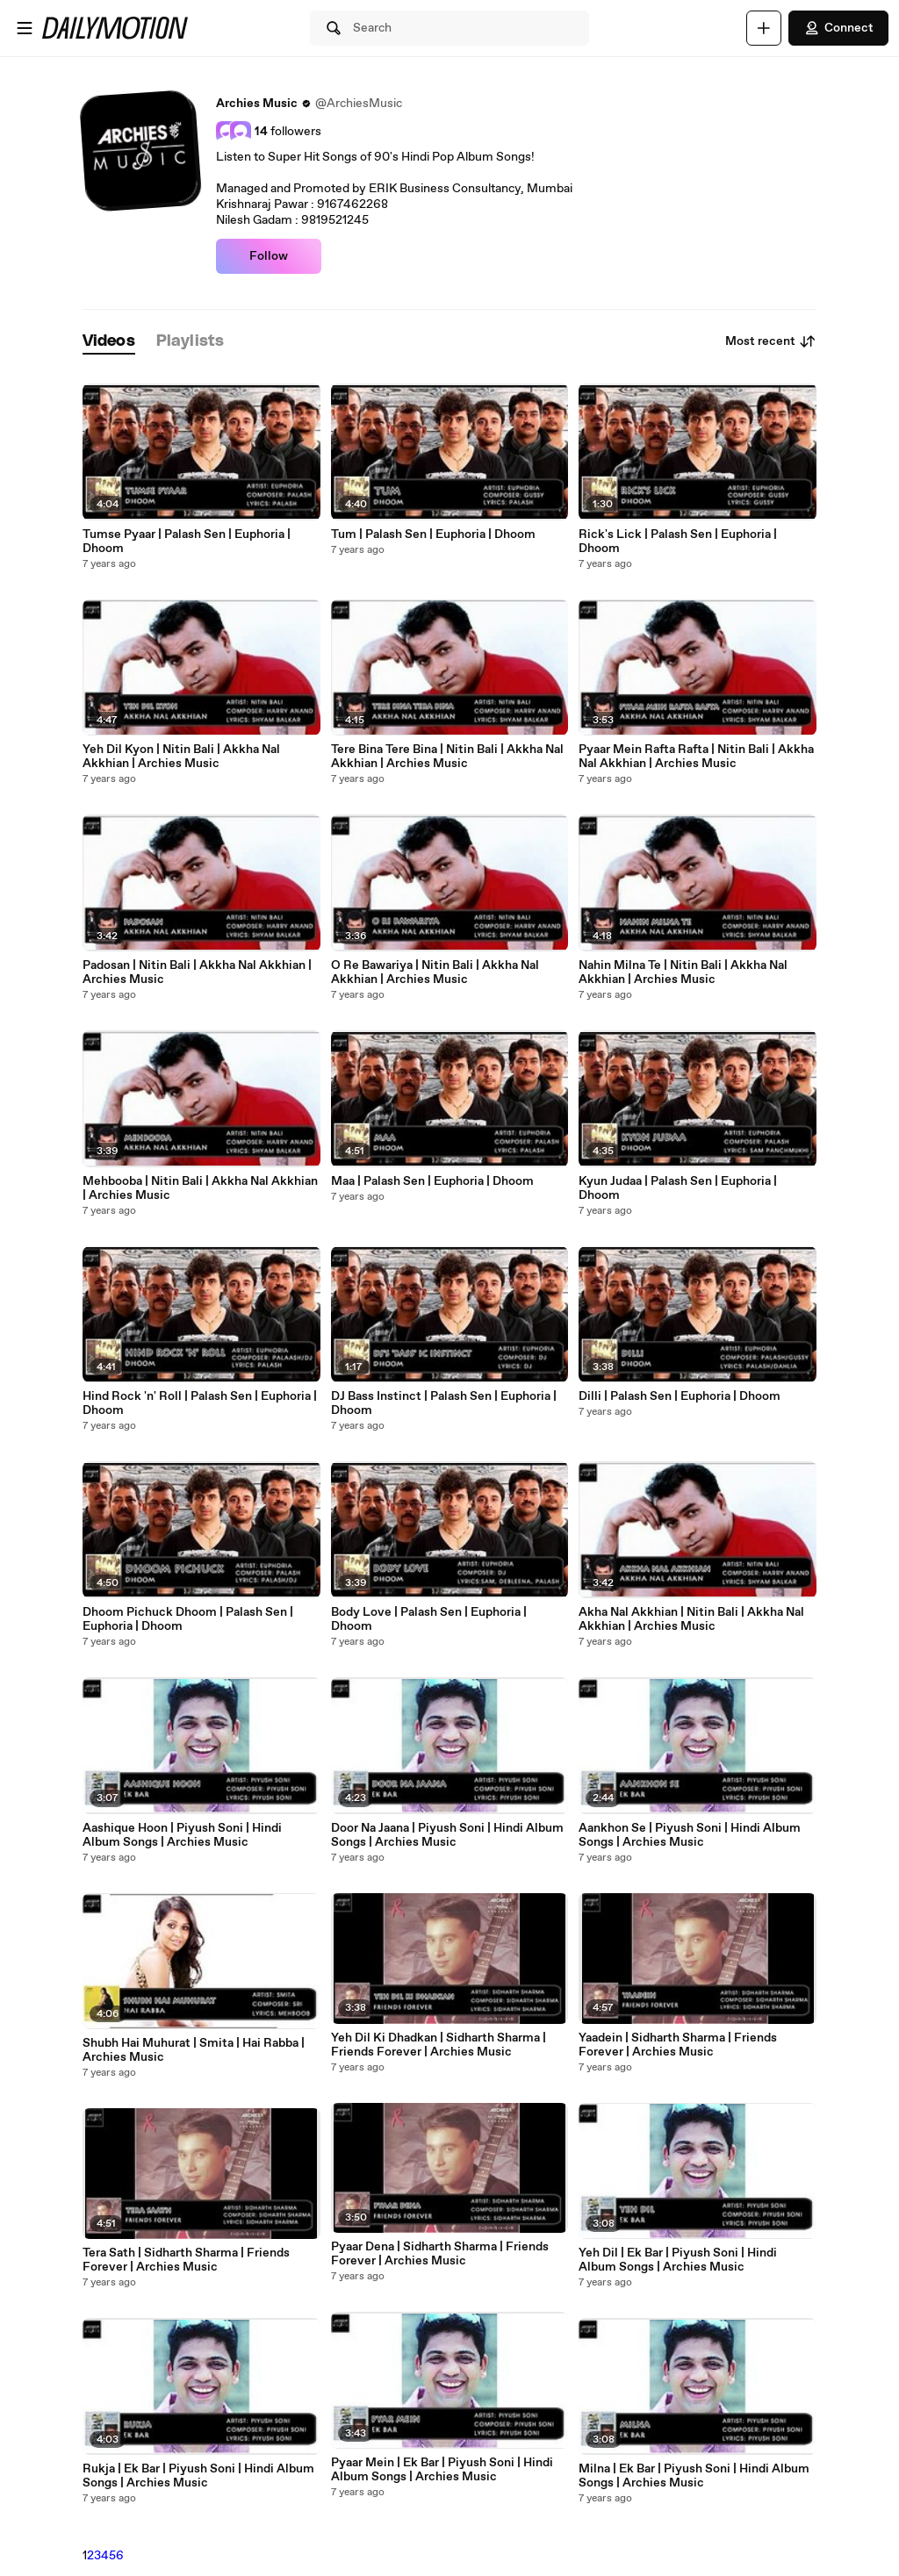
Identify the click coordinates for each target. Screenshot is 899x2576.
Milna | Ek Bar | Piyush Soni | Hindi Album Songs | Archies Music (694, 2476)
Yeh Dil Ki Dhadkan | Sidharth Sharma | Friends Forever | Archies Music (438, 2045)
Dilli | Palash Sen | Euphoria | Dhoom (679, 1396)
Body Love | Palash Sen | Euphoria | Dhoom (429, 1619)
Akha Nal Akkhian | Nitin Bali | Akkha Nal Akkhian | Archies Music (691, 1619)
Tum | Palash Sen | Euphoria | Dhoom (433, 534)
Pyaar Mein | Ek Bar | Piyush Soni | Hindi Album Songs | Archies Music (442, 2470)
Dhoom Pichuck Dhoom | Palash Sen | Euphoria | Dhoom (188, 1619)
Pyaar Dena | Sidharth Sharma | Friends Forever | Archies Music (440, 2254)
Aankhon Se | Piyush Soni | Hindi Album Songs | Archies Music (690, 1835)
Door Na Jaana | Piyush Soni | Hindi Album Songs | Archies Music (447, 1835)
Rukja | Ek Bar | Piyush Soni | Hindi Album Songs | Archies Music (198, 2476)
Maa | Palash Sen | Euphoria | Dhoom (432, 1181)
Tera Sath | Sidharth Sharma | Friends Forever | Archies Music (186, 2260)
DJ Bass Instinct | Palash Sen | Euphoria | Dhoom (444, 1403)
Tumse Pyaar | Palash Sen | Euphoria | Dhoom (187, 541)
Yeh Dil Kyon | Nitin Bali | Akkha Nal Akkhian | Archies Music (181, 757)
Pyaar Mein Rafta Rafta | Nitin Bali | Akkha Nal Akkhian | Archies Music (696, 757)
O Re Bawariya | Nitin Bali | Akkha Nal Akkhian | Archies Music (435, 972)
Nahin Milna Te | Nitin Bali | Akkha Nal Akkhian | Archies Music (683, 972)
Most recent (770, 341)
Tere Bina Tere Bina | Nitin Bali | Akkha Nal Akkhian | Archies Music (447, 757)
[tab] (109, 342)
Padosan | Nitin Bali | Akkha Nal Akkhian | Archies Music (197, 972)
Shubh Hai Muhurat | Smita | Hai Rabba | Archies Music (194, 2050)
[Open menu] (25, 28)
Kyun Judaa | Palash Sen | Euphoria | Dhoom (678, 1188)
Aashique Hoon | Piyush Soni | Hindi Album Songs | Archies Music (182, 1835)
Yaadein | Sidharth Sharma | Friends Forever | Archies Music (678, 2045)
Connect (838, 28)
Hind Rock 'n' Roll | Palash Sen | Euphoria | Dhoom (200, 1403)
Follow (268, 256)
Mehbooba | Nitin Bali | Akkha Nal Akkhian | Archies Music (200, 1188)
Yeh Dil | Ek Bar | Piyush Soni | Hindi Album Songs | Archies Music (678, 2260)
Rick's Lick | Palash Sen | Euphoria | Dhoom (678, 541)
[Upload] (763, 28)
